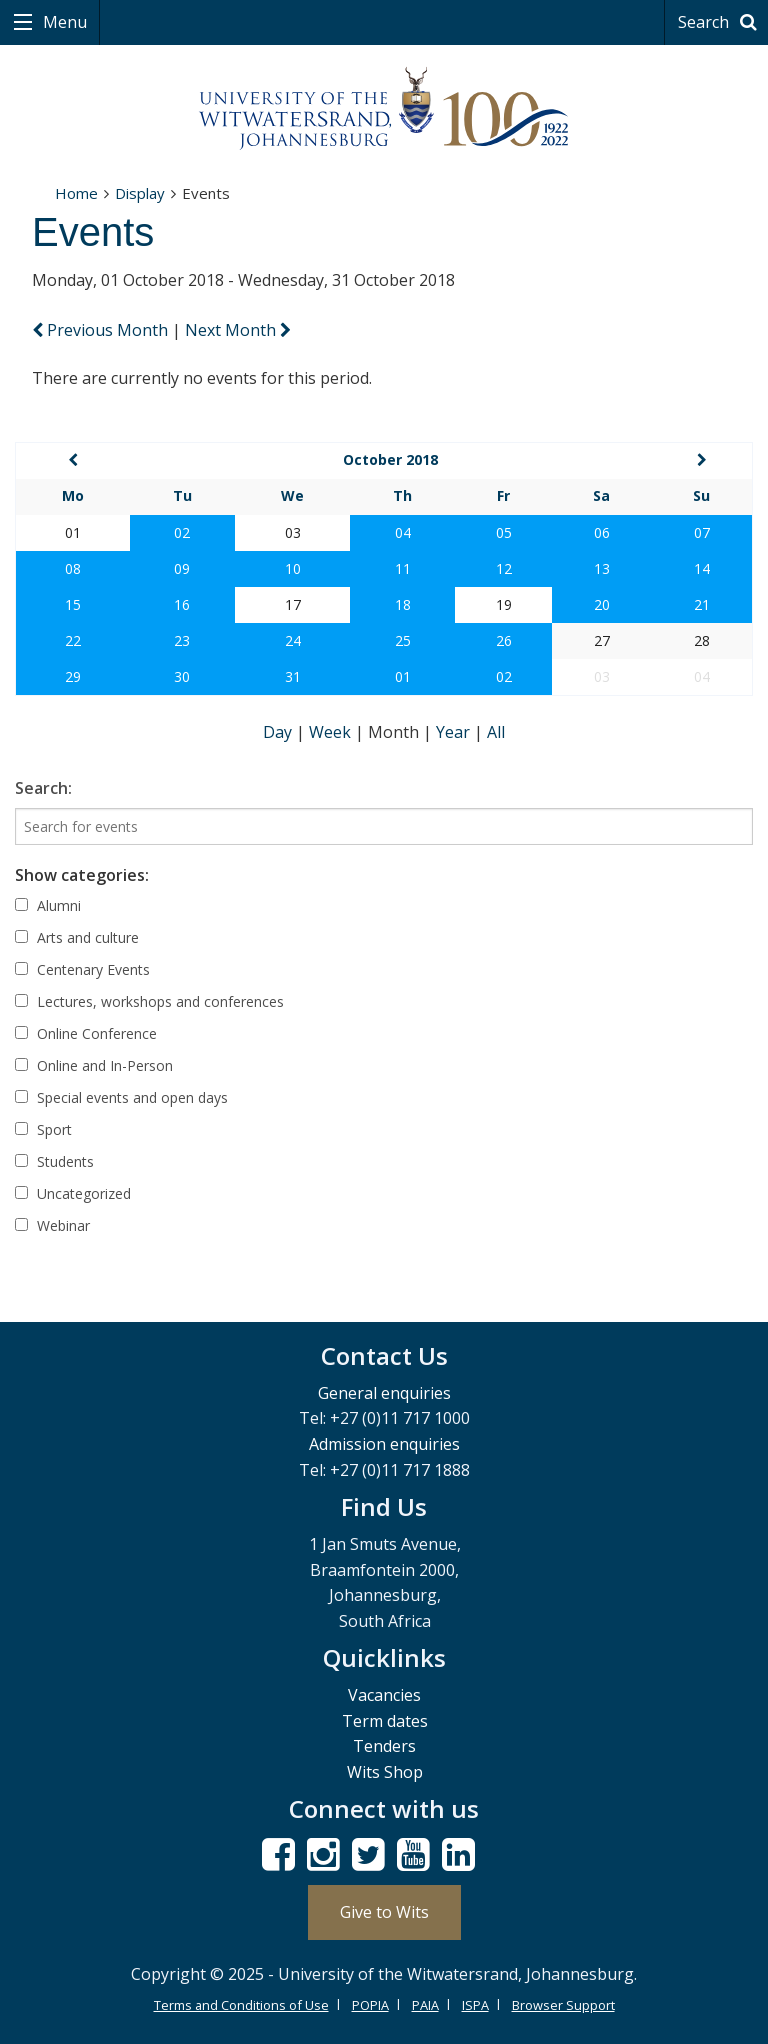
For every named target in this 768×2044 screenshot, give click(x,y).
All (496, 732)
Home (76, 193)
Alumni (48, 905)
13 (602, 568)
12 (504, 568)
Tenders (384, 1746)
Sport (43, 1129)
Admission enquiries (384, 1444)
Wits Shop (385, 1772)
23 (182, 640)
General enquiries (384, 1393)
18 (403, 604)
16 (182, 604)
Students (54, 1161)
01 (403, 676)
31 (293, 676)
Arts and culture (77, 937)
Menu (63, 22)
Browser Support (563, 2005)
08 (73, 568)
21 (702, 604)
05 (504, 532)
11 (403, 568)
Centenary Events (82, 969)
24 (293, 640)
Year (455, 732)
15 (73, 604)
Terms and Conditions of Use (241, 2005)
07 (702, 532)
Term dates (385, 1721)
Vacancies (384, 1695)
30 (182, 676)
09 (182, 568)
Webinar (52, 1225)
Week (332, 732)
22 (73, 640)
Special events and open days (121, 1097)
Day (279, 732)
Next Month (238, 330)
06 (602, 532)
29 (73, 676)
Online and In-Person (94, 1065)
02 (182, 532)
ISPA (475, 2005)
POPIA (370, 2005)
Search (720, 22)
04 (403, 532)
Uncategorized (73, 1193)
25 (403, 640)
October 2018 (390, 459)
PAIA (425, 2005)
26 (504, 640)
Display (140, 193)
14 (702, 568)
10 (293, 568)
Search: (43, 788)
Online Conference (86, 1033)
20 (602, 604)
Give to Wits (384, 1912)
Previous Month (102, 330)
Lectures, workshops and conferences (149, 1001)
